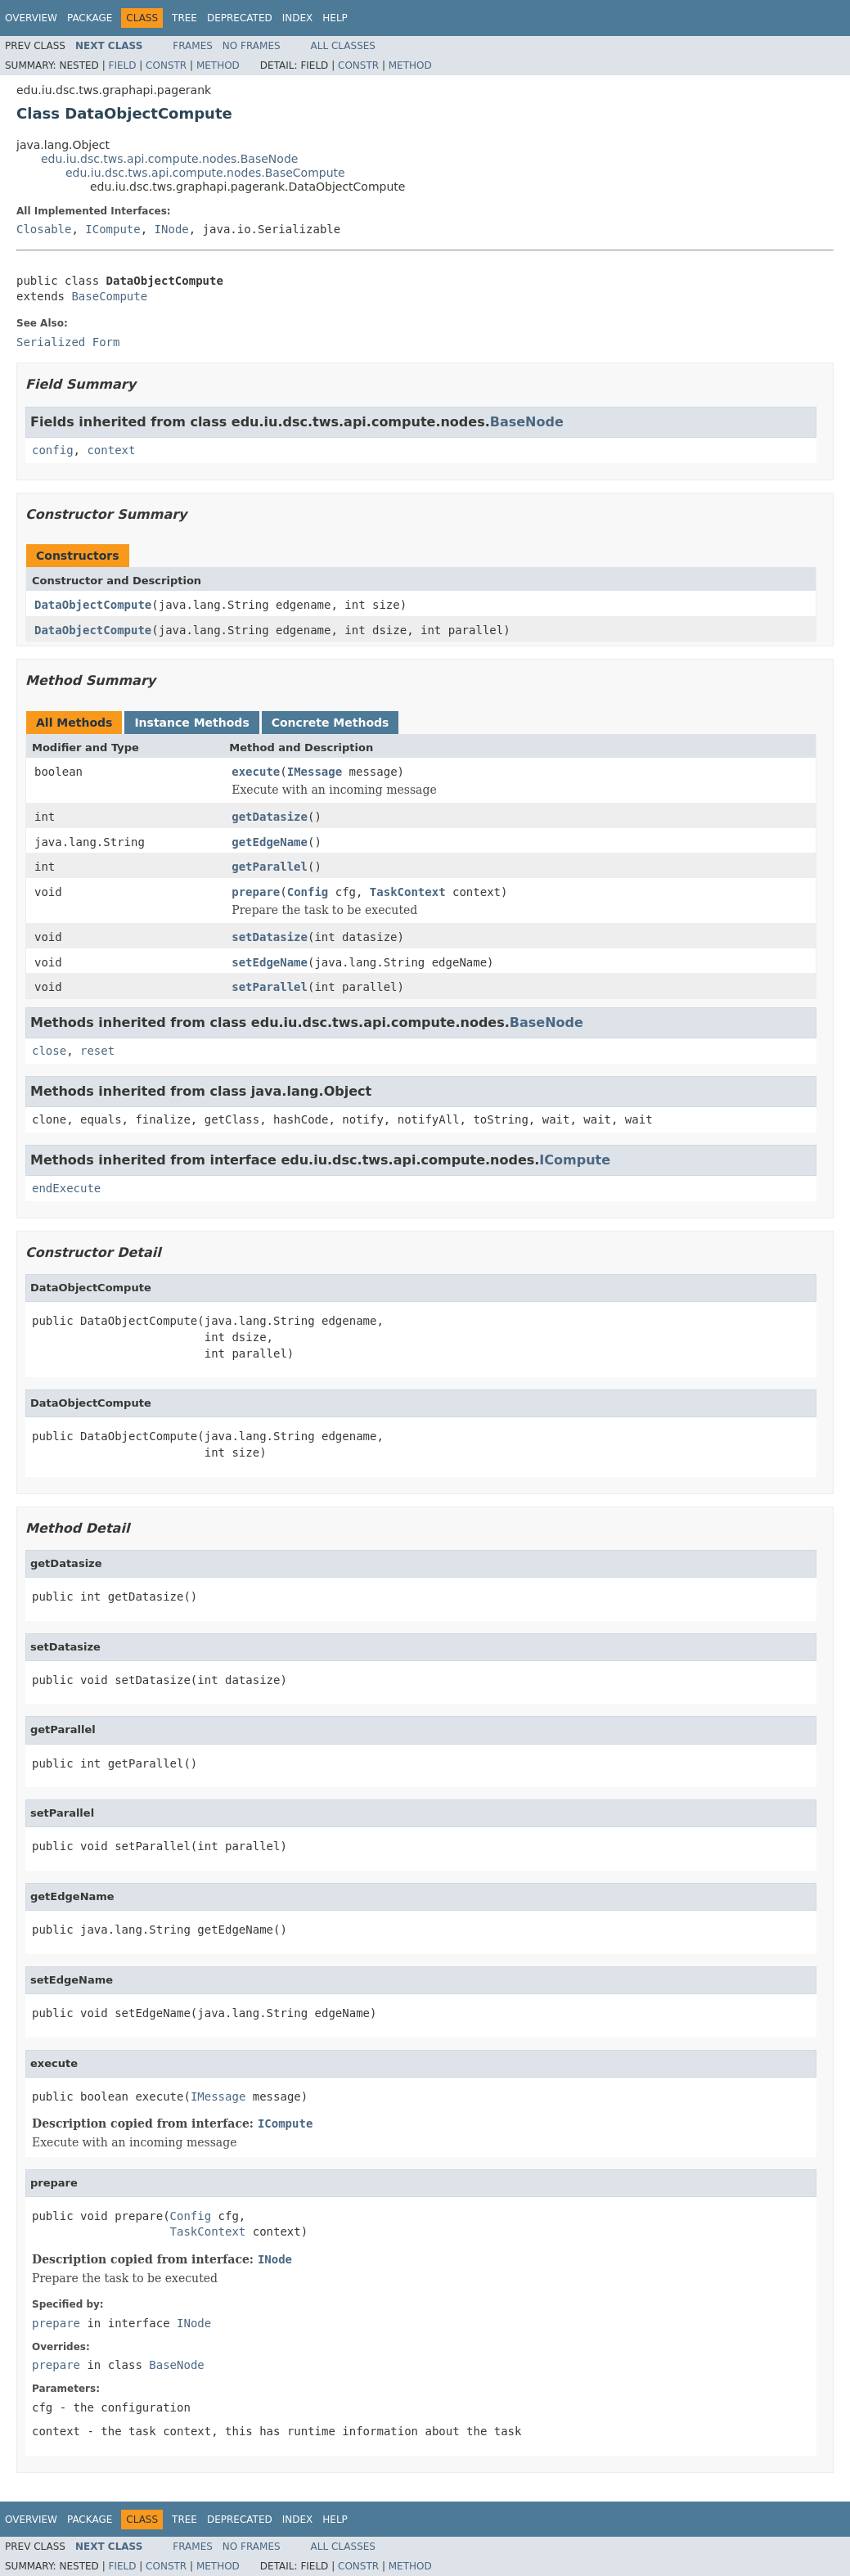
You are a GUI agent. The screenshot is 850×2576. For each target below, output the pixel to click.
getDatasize (270, 816)
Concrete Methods (330, 722)
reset (97, 1050)
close (49, 1050)
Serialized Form (67, 342)
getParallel (270, 866)
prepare (256, 891)
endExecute (66, 1188)
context (111, 450)
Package (89, 18)
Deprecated (239, 18)
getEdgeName (270, 842)
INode (172, 229)
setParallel (270, 986)
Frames (193, 46)
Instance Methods (191, 722)
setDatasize (270, 936)
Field (122, 65)
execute (256, 771)
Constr (166, 65)
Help (335, 18)
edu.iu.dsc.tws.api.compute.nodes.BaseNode (169, 158)
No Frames (252, 46)
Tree (184, 18)
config (53, 450)
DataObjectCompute (92, 604)
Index (297, 18)
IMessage (314, 771)
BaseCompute (109, 296)
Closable (43, 229)
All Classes (343, 46)
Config (308, 891)
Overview (31, 18)
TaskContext (408, 891)
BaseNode (527, 422)
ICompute (112, 229)
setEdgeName (270, 962)
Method (218, 65)
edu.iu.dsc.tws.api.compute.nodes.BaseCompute (205, 172)
